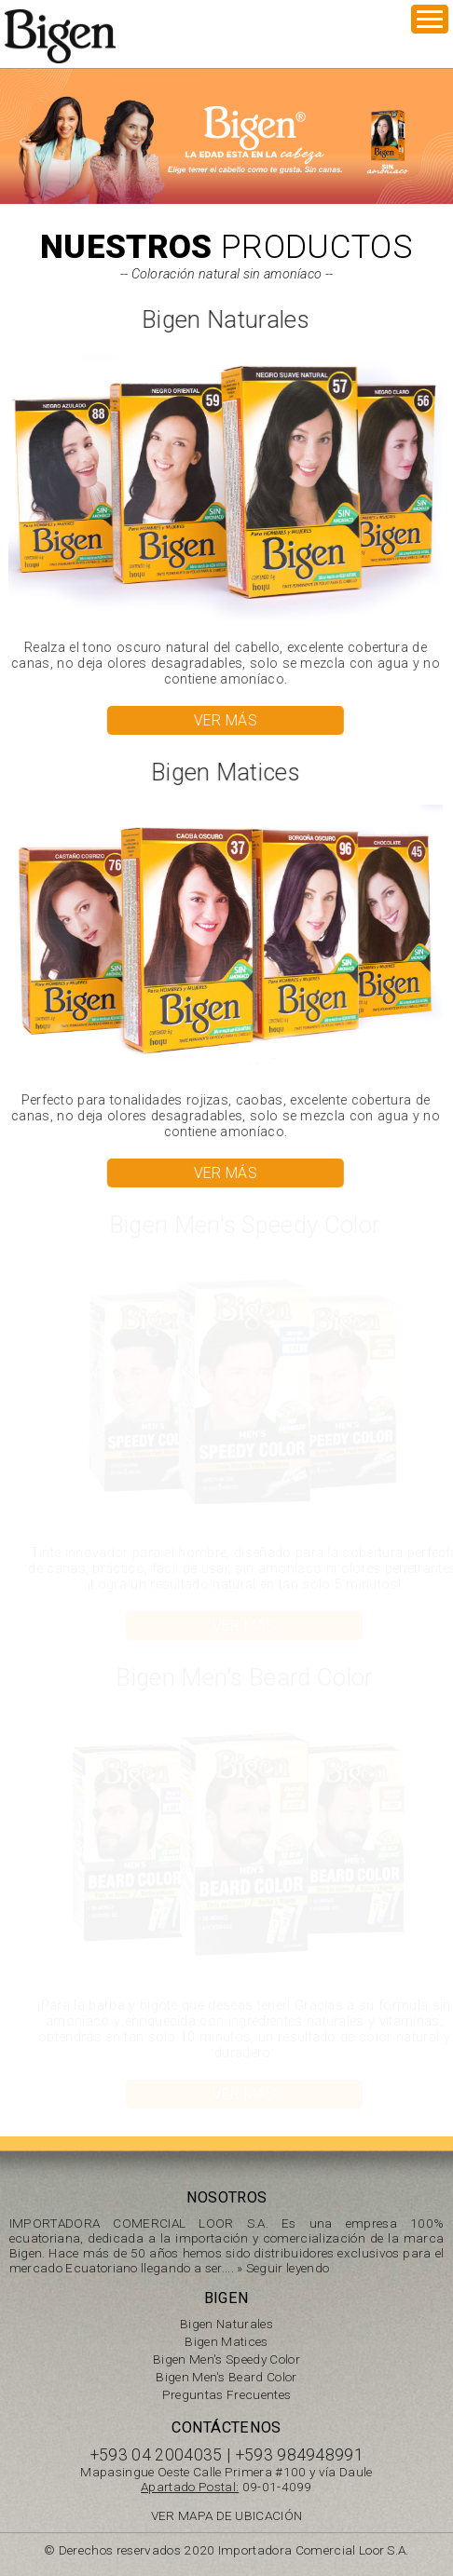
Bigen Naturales (226, 2323)
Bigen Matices (226, 2341)
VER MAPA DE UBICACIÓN (227, 2515)
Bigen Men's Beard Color (226, 2376)
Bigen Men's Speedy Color (226, 2359)
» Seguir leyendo (283, 2267)
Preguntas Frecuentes (226, 2394)
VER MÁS (224, 720)
